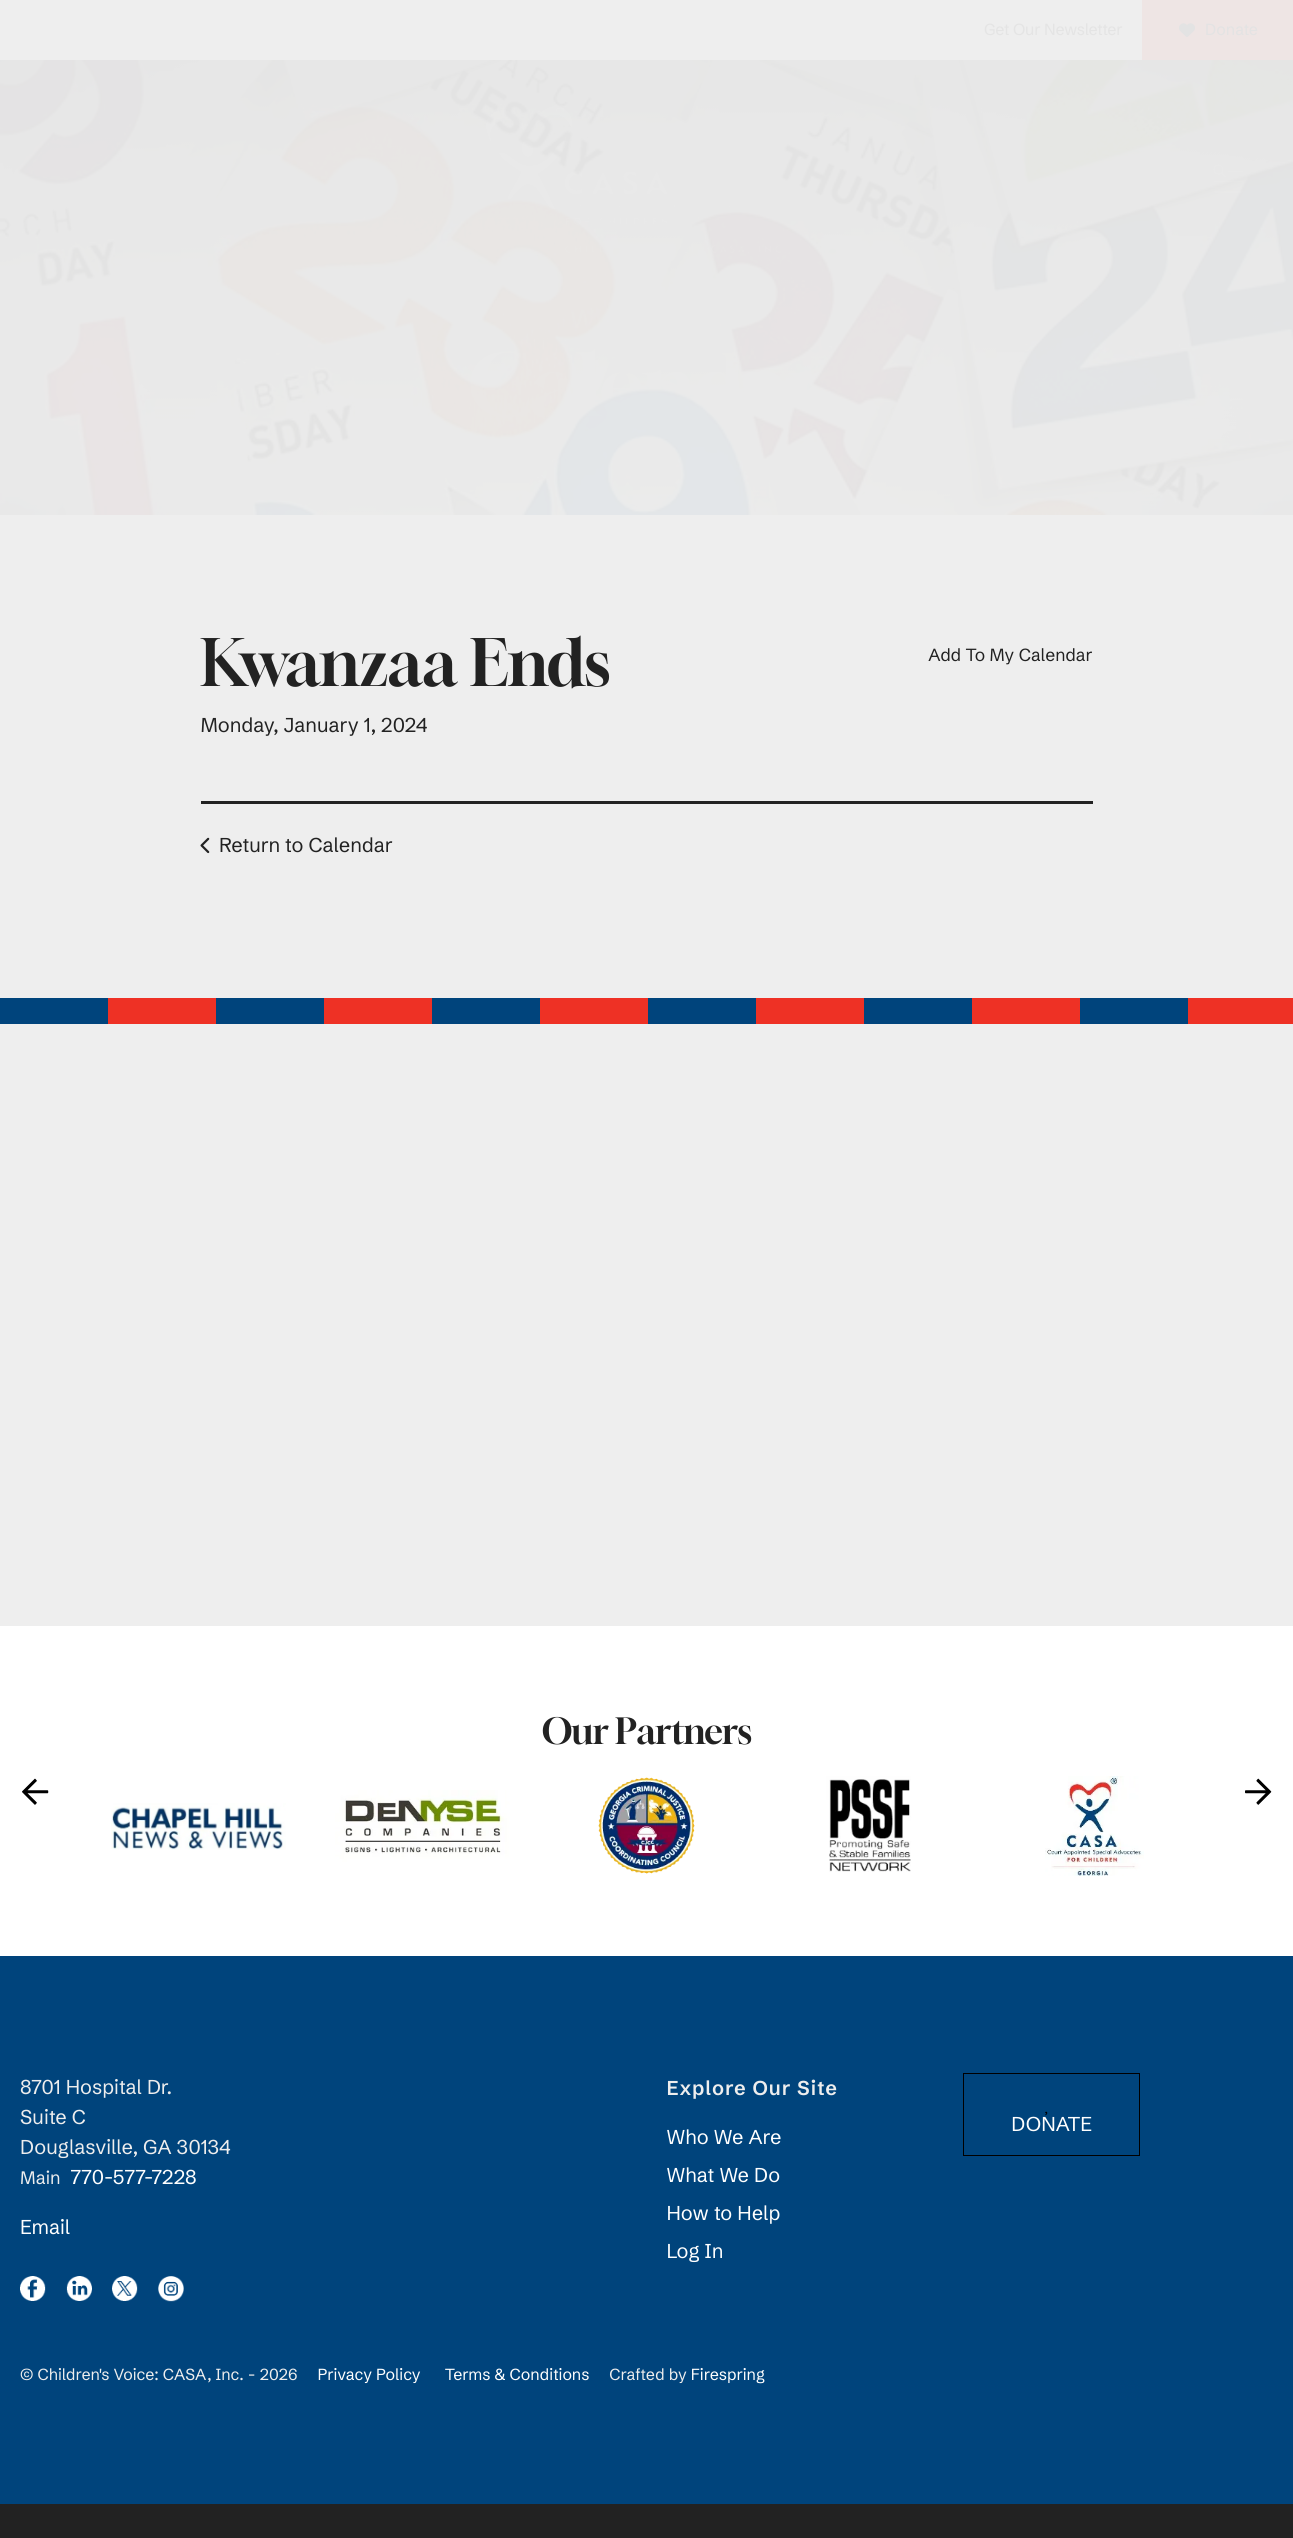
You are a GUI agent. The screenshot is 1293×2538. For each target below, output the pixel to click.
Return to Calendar (306, 879)
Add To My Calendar (1010, 689)
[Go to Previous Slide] (35, 1825)
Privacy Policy (368, 2409)
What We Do (724, 2209)
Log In (695, 2285)
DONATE (1051, 2149)
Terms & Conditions (517, 2409)
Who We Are (724, 2171)
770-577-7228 (133, 2211)
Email (45, 2261)
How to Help (724, 2247)
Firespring (728, 2409)
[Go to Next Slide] (1258, 1825)
